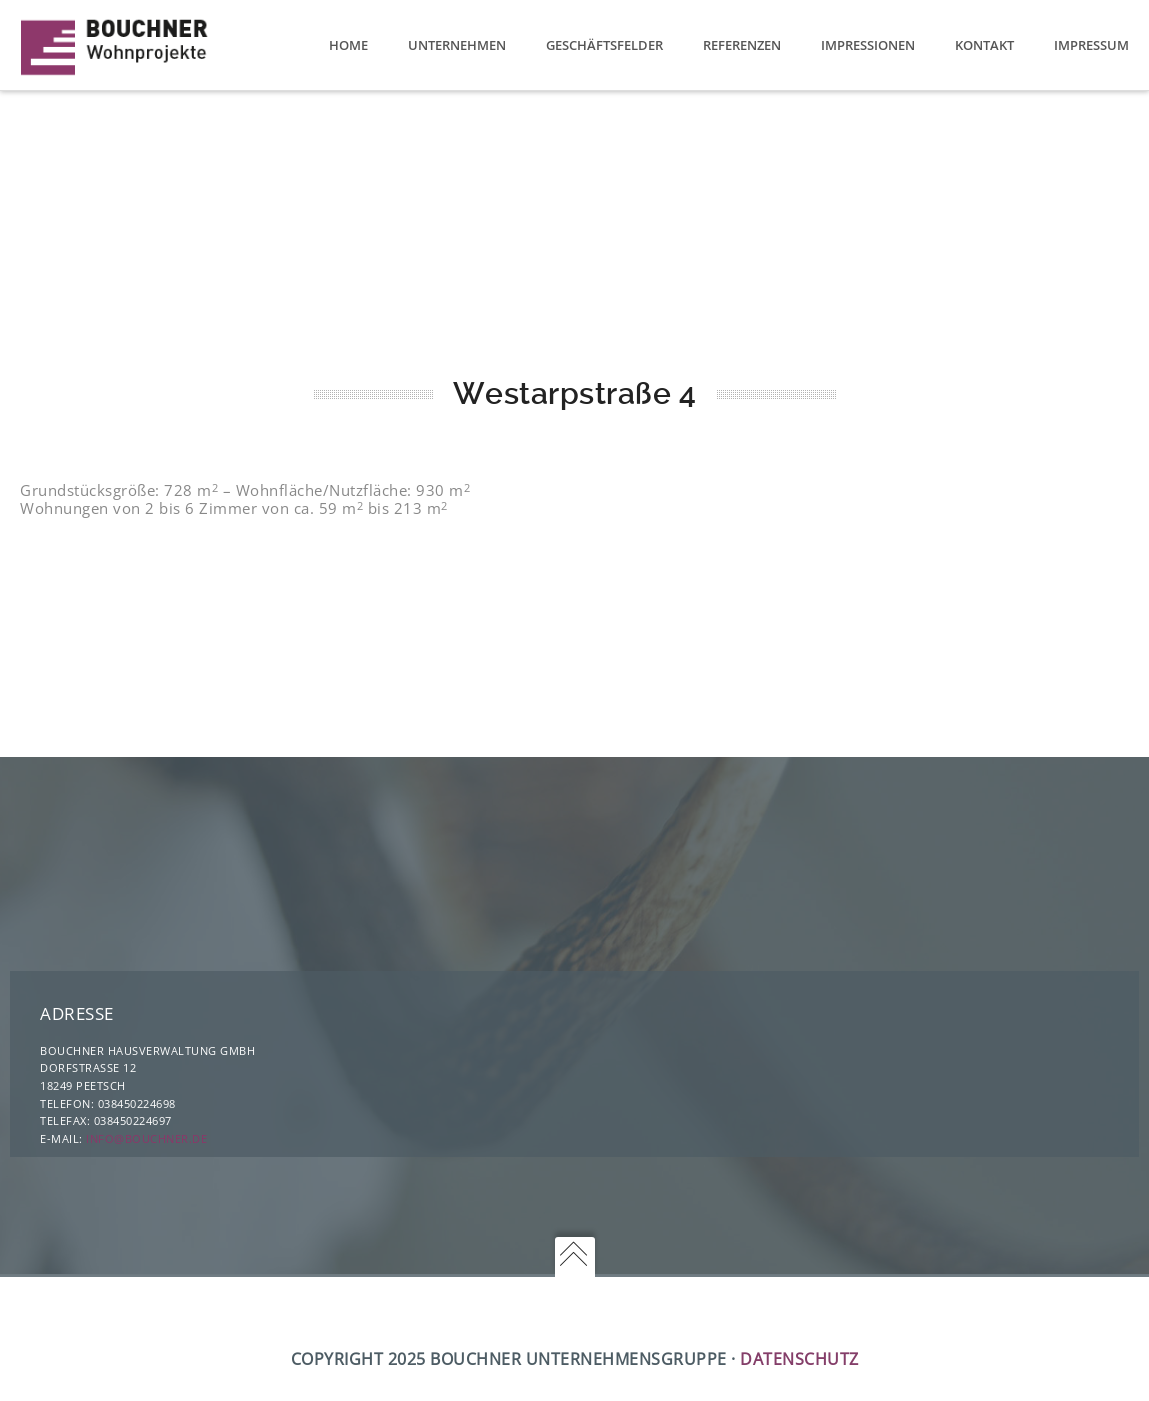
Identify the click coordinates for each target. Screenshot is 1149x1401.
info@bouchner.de (146, 1138)
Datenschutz (799, 1359)
